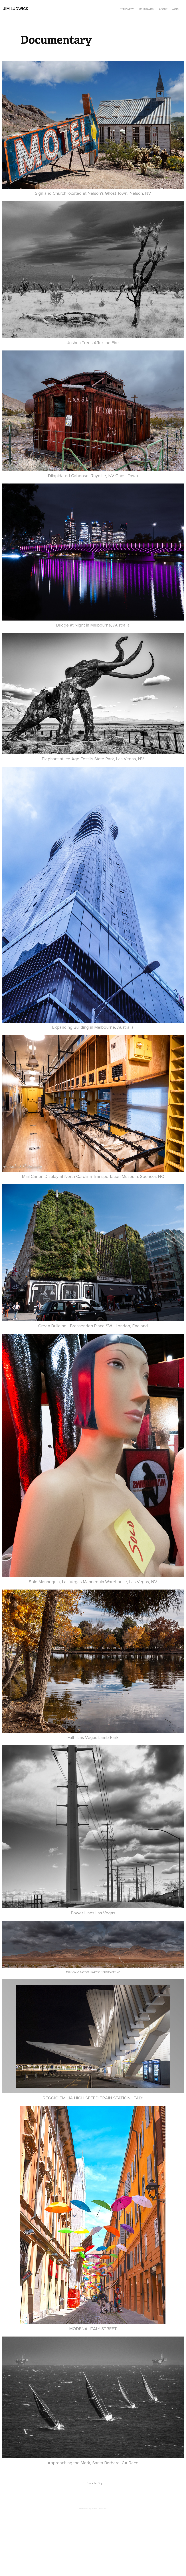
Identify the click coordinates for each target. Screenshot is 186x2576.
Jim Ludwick (15, 8)
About (163, 9)
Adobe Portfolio (99, 2508)
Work (175, 9)
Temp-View (127, 9)
